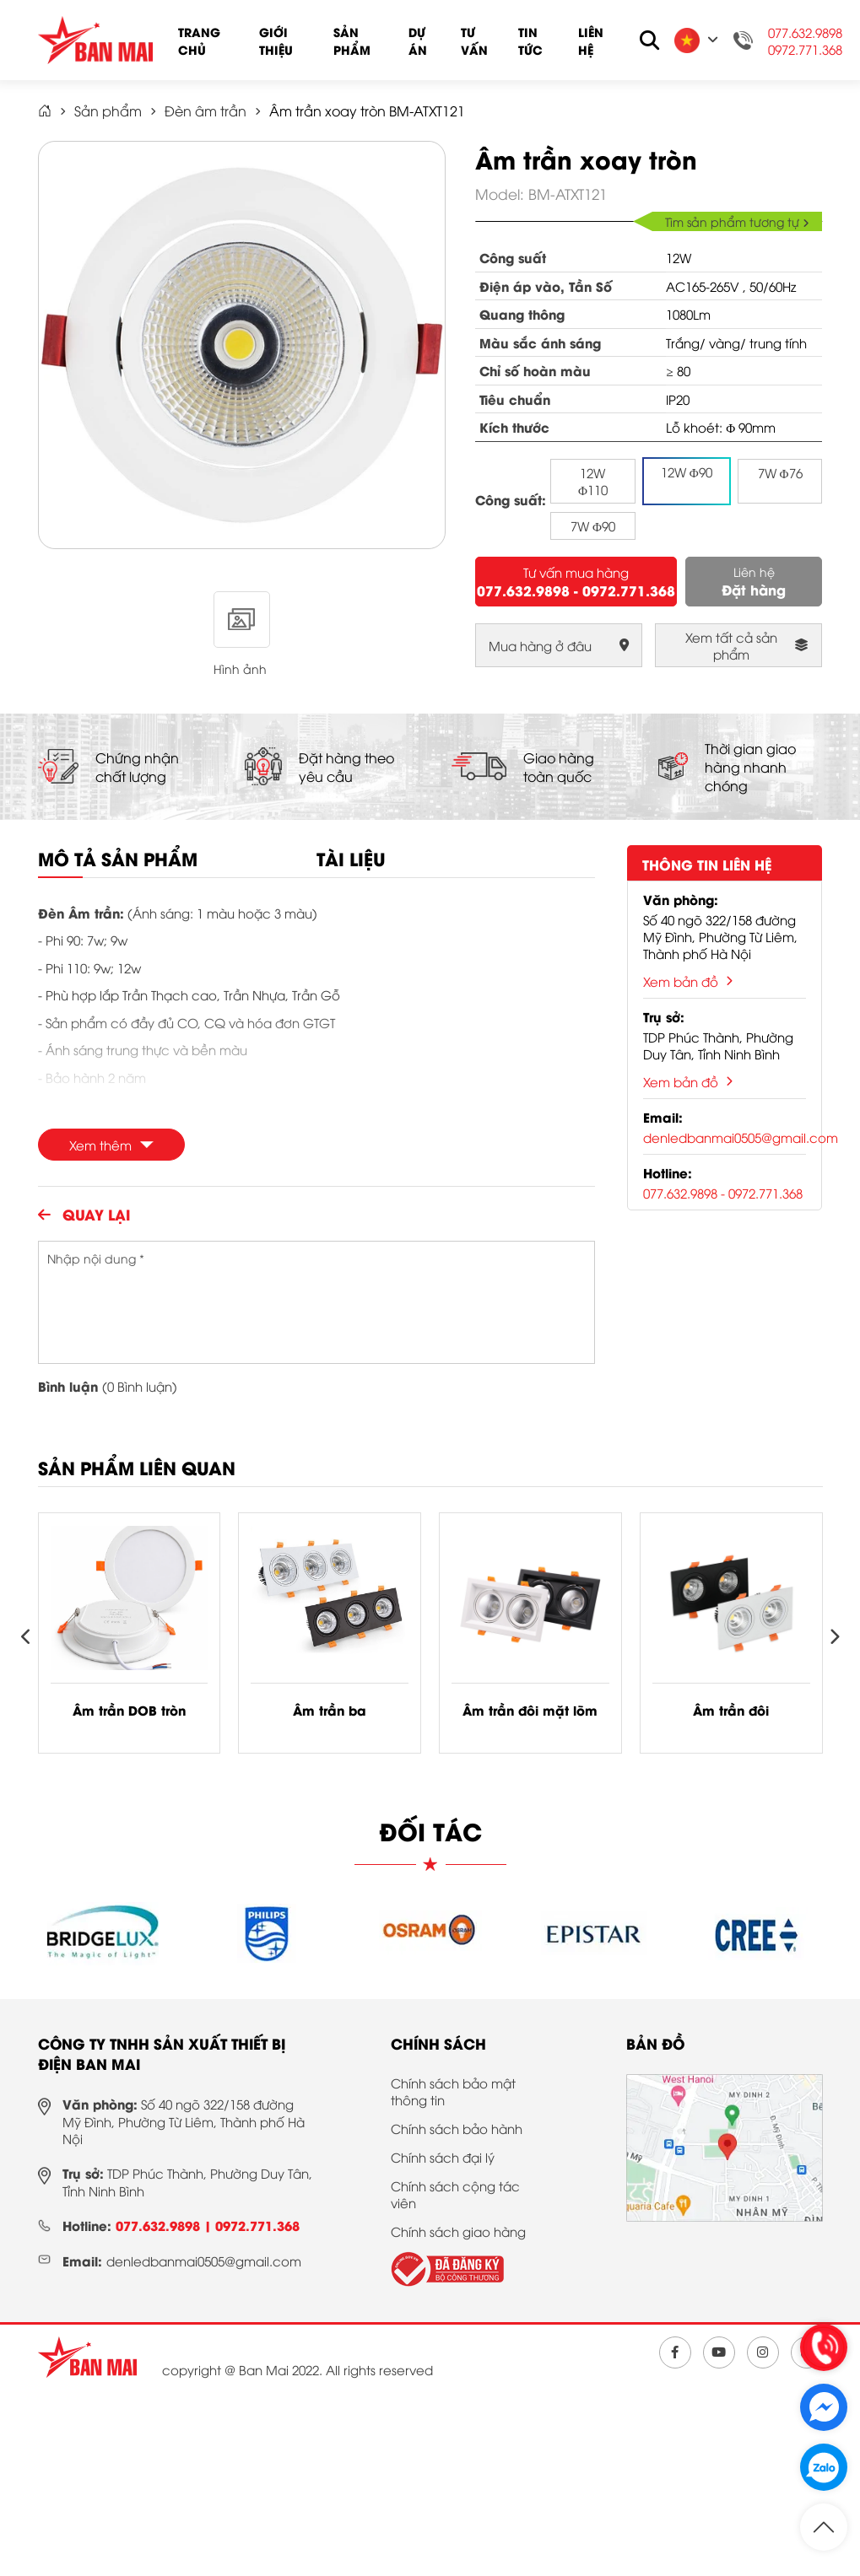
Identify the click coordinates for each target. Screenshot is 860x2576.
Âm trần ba (329, 1709)
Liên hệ (590, 40)
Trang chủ (199, 40)
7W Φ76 (780, 472)
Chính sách (438, 2043)
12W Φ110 (593, 481)
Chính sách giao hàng (458, 2231)
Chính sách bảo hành (456, 2128)
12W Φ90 (686, 471)
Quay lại (84, 1214)
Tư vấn (474, 40)
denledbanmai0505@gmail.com (740, 1137)
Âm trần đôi (731, 1709)
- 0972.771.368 (624, 590)
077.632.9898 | (165, 2225)
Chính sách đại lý (443, 2156)
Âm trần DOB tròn (129, 1709)
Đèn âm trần (205, 110)
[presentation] (26, 1637)
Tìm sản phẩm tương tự (737, 221)
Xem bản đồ (688, 981)
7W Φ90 (593, 525)
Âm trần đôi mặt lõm (530, 1709)
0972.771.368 (805, 48)
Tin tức (530, 40)
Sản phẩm (352, 40)
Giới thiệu (276, 40)
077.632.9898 (805, 32)
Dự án (417, 40)
